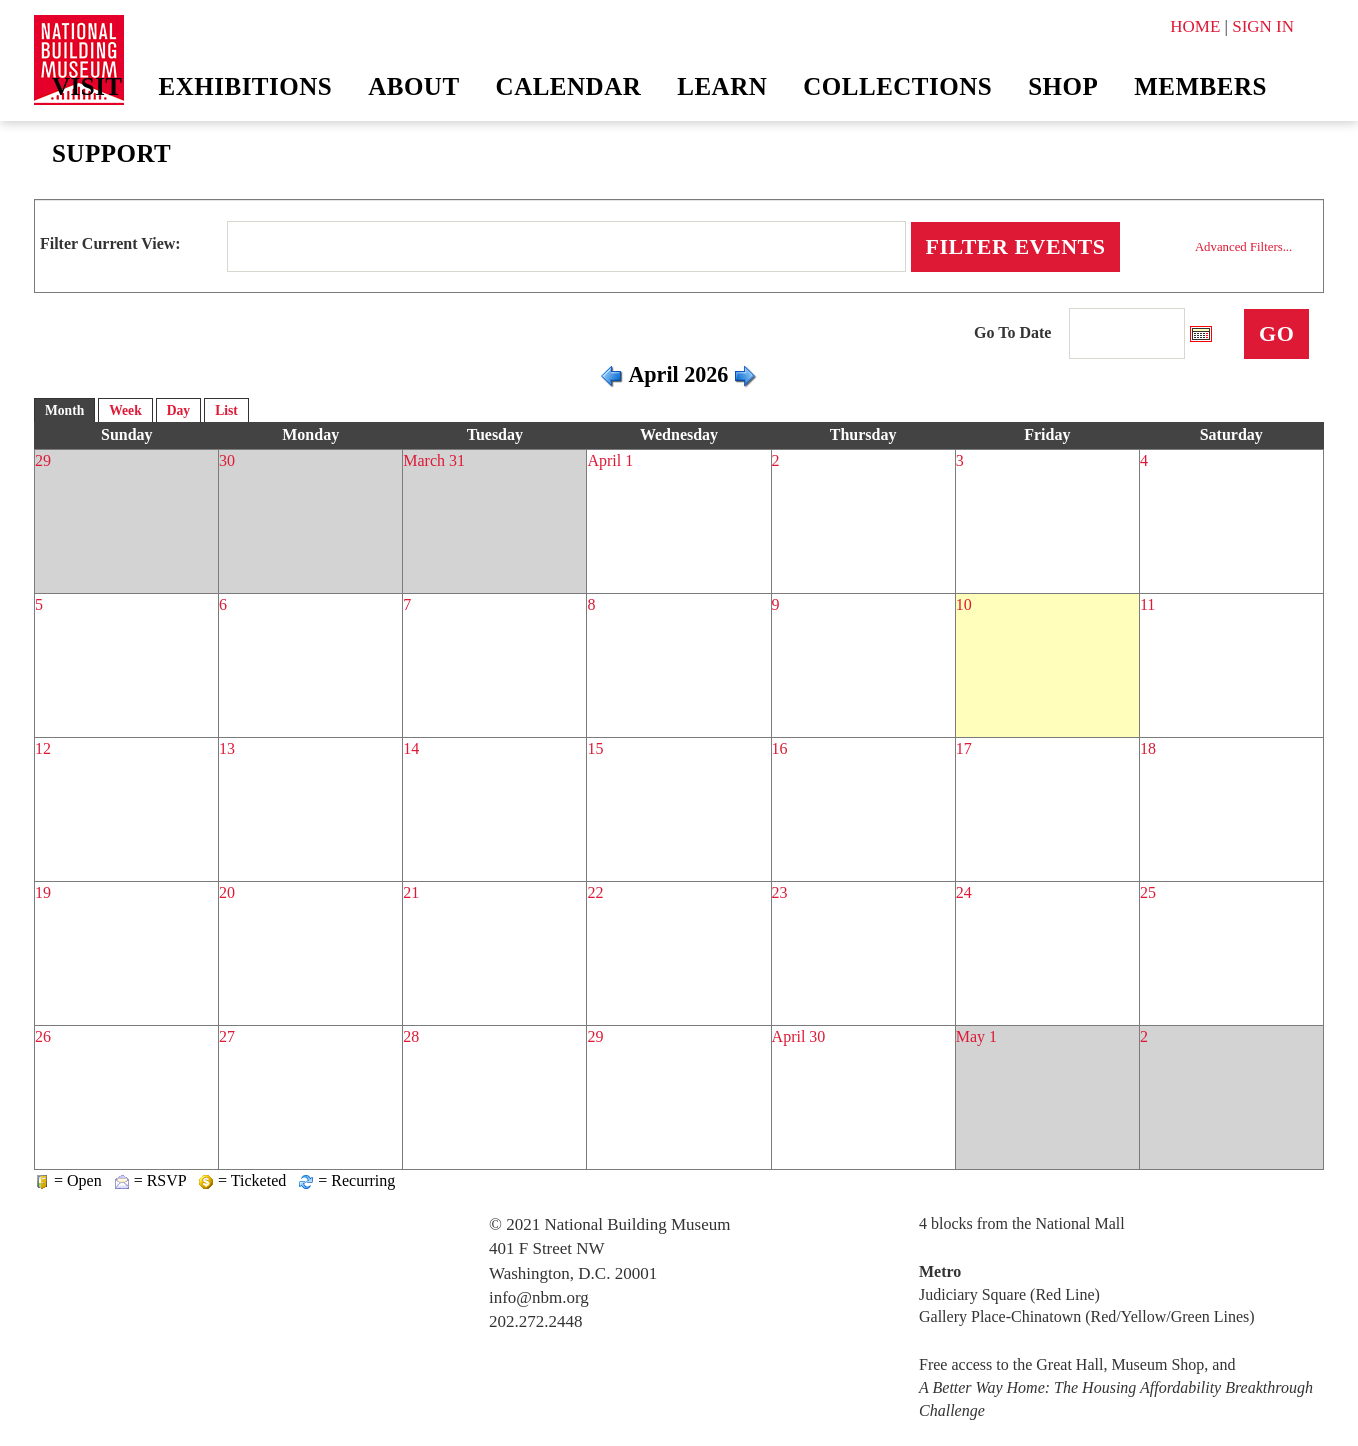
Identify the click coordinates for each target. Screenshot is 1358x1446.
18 (1148, 748)
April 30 (799, 1036)
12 (43, 748)
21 (411, 892)
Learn (722, 86)
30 (227, 460)
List (226, 410)
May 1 (976, 1036)
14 (411, 748)
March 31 (434, 460)
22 (595, 892)
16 (780, 748)
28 (411, 1036)
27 (227, 1036)
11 (1147, 604)
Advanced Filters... (1243, 247)
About (413, 86)
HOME (1195, 26)
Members (1200, 86)
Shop (1063, 86)
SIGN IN (1263, 26)
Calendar (569, 86)
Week (125, 410)
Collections (897, 86)
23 (780, 892)
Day (178, 410)
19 (43, 892)
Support (111, 153)
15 (595, 748)
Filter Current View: (110, 243)
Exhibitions (246, 86)
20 (227, 892)
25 (1148, 892)
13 (227, 748)
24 (964, 892)
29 (43, 460)
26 (43, 1036)
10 (964, 604)
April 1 (610, 460)
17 (964, 748)
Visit (87, 86)
